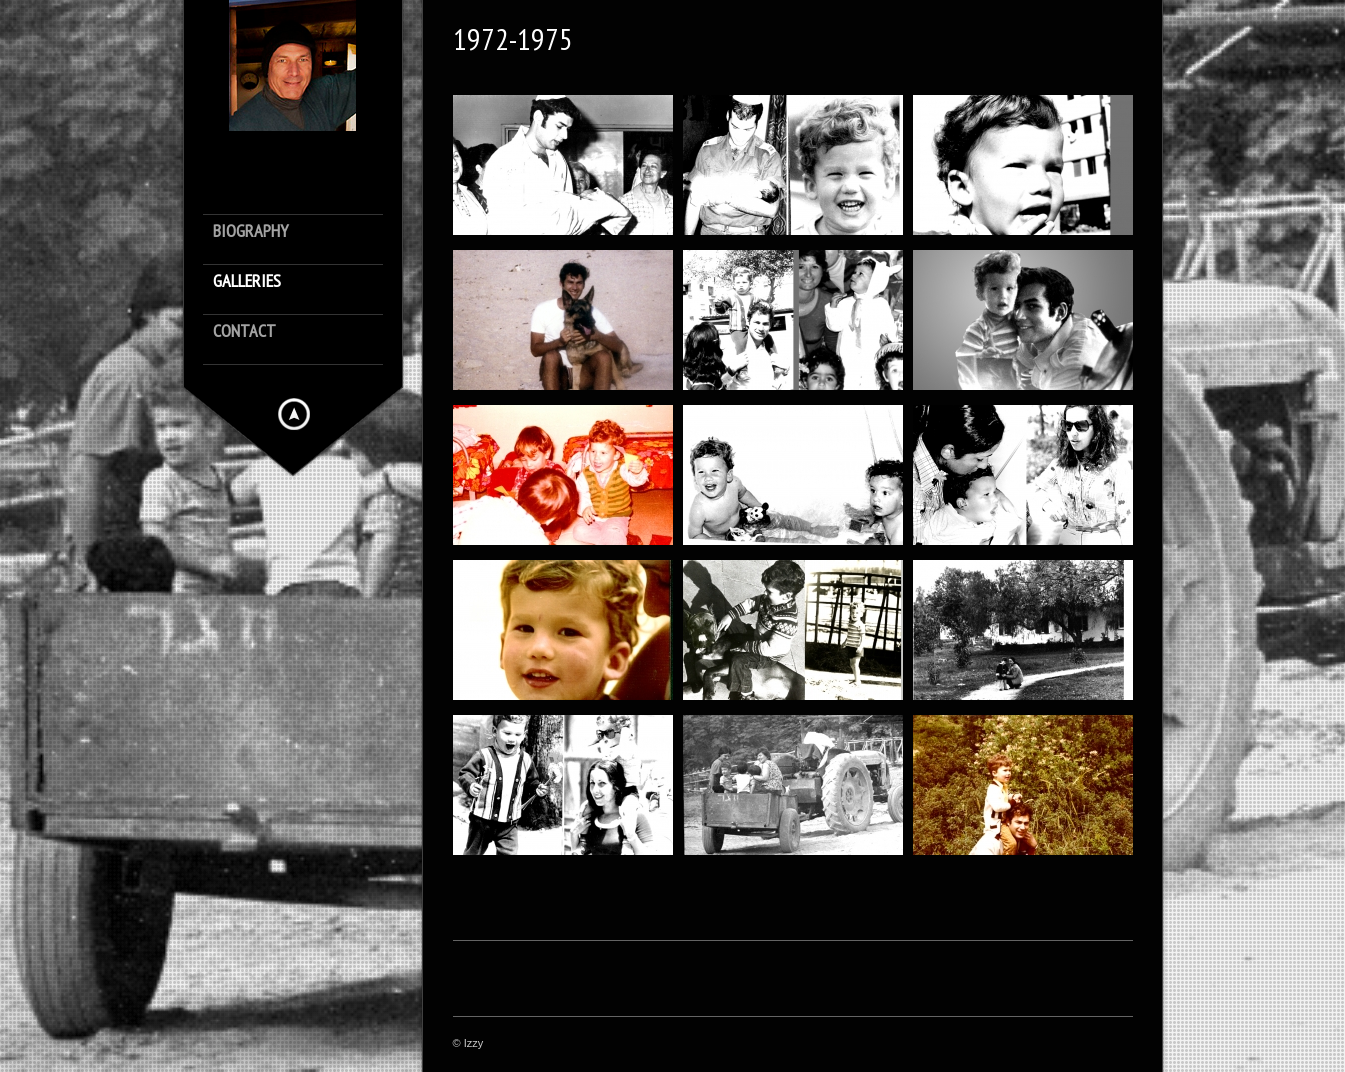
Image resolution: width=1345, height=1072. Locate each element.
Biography (250, 231)
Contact (244, 331)
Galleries (247, 281)
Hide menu (294, 414)
